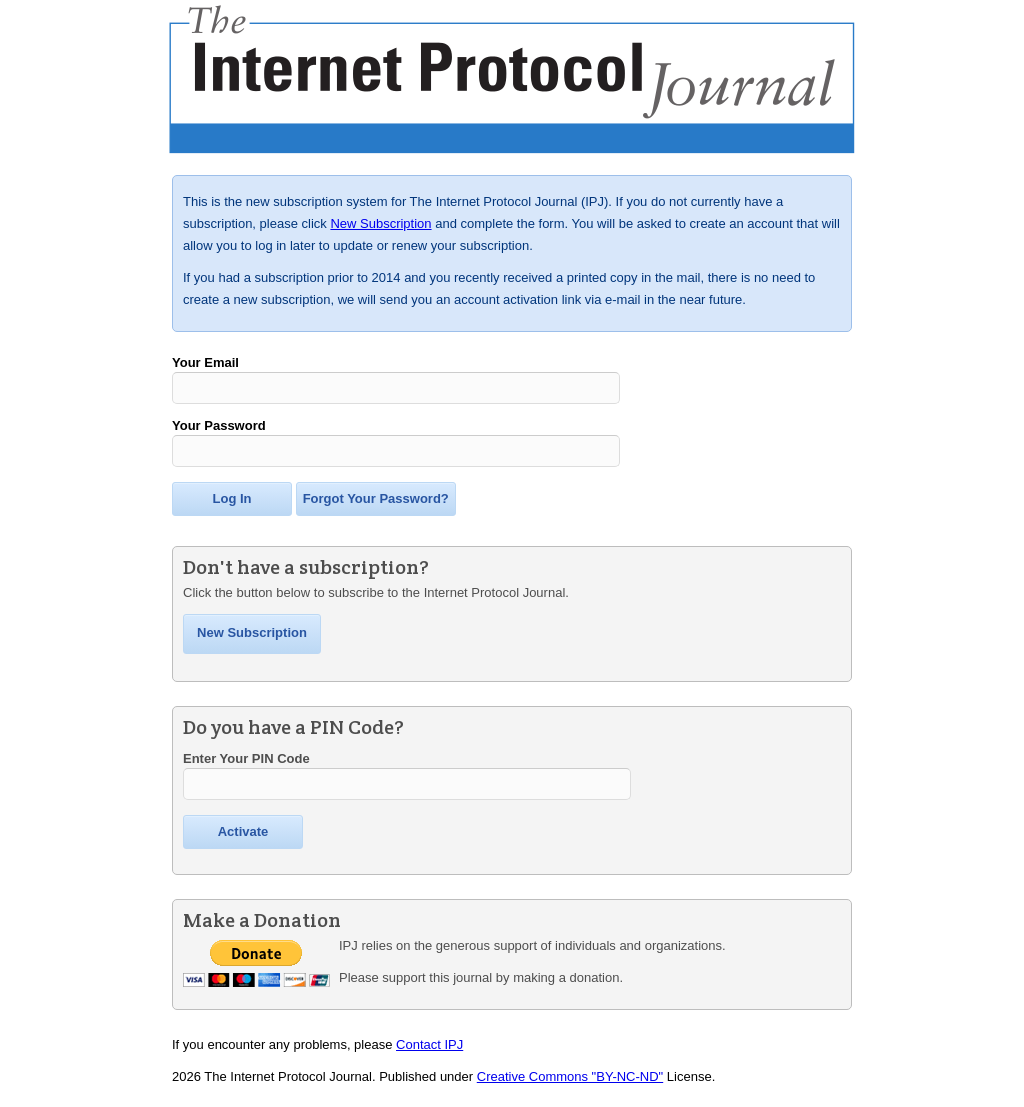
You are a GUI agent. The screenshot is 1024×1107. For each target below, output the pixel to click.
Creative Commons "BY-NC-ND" (570, 1085)
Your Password (219, 428)
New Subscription (380, 223)
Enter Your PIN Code (246, 764)
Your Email (205, 362)
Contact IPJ (429, 1053)
